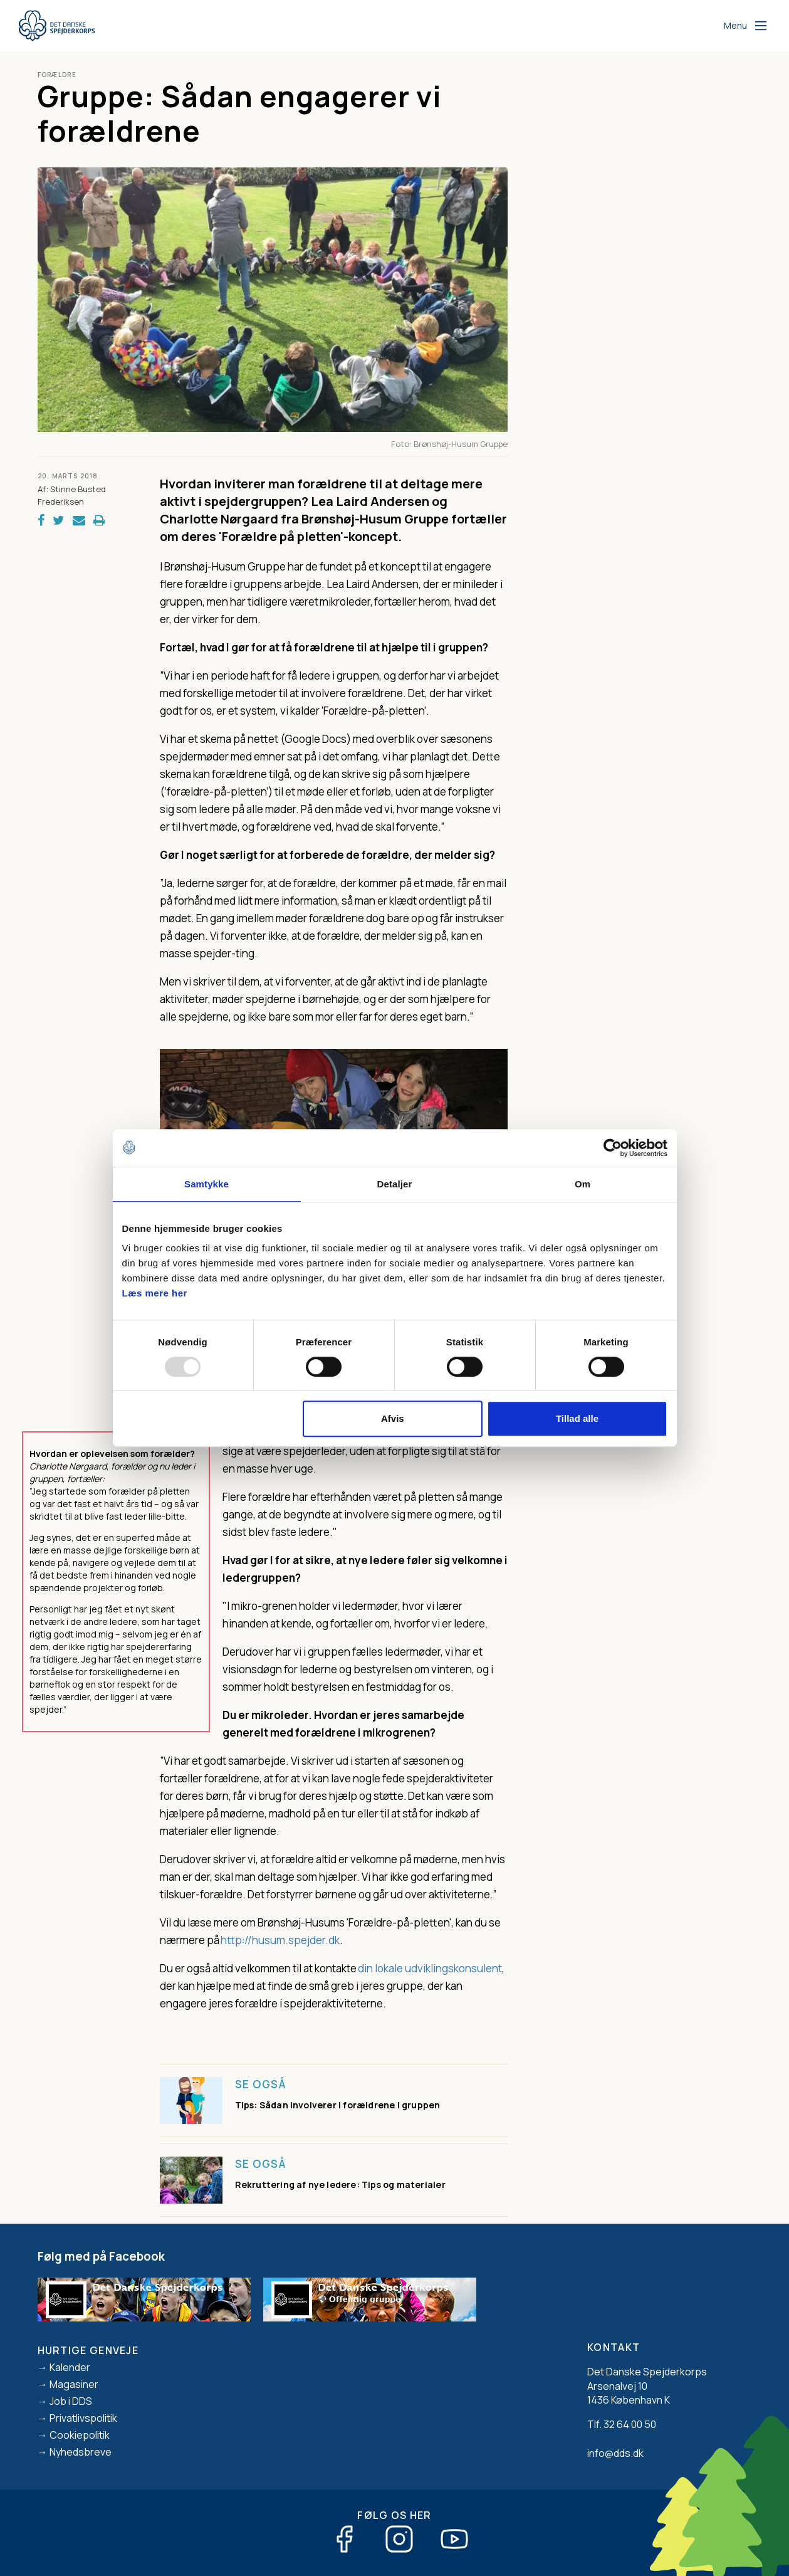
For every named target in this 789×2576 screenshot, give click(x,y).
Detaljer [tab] (394, 1184)
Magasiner (74, 2384)
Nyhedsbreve (81, 2452)
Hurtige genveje (88, 2350)
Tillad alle (577, 1418)
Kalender (70, 2367)
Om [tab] (582, 1184)
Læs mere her (154, 1293)
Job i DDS (71, 2401)
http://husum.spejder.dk (280, 1940)
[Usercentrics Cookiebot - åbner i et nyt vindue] (612, 1147)
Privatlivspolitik (83, 2418)
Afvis (392, 1418)
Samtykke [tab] (206, 1184)
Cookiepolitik (80, 2435)
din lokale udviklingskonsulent (430, 1968)
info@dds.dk (615, 2453)
